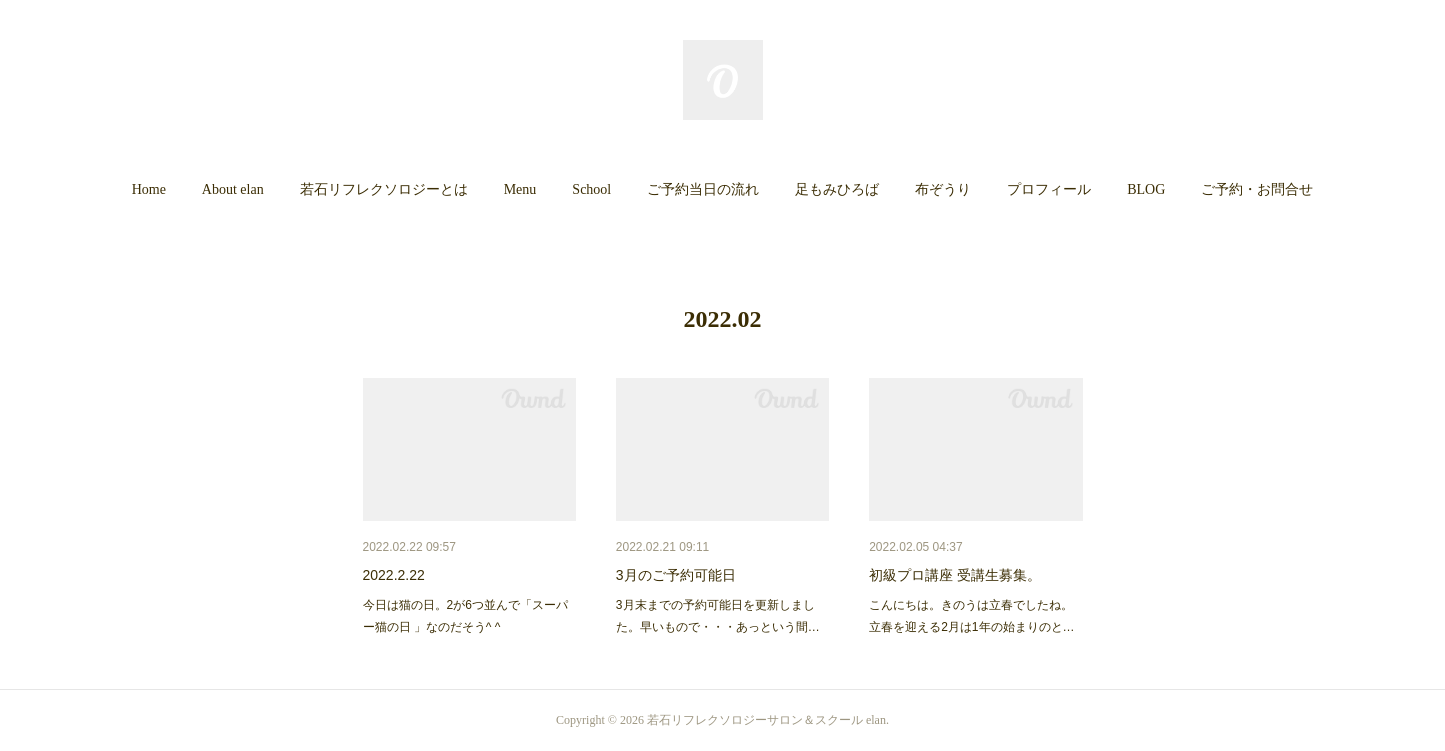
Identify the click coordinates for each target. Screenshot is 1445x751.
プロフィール (1049, 189)
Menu (520, 189)
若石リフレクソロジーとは (384, 189)
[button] (149, 190)
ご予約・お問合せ (1257, 189)
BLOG (1146, 189)
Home (149, 189)
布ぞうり (943, 189)
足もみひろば (837, 189)
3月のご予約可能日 (676, 575)
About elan (233, 189)
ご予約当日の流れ (703, 189)
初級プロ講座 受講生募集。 (955, 575)
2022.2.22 (394, 575)
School (591, 189)
